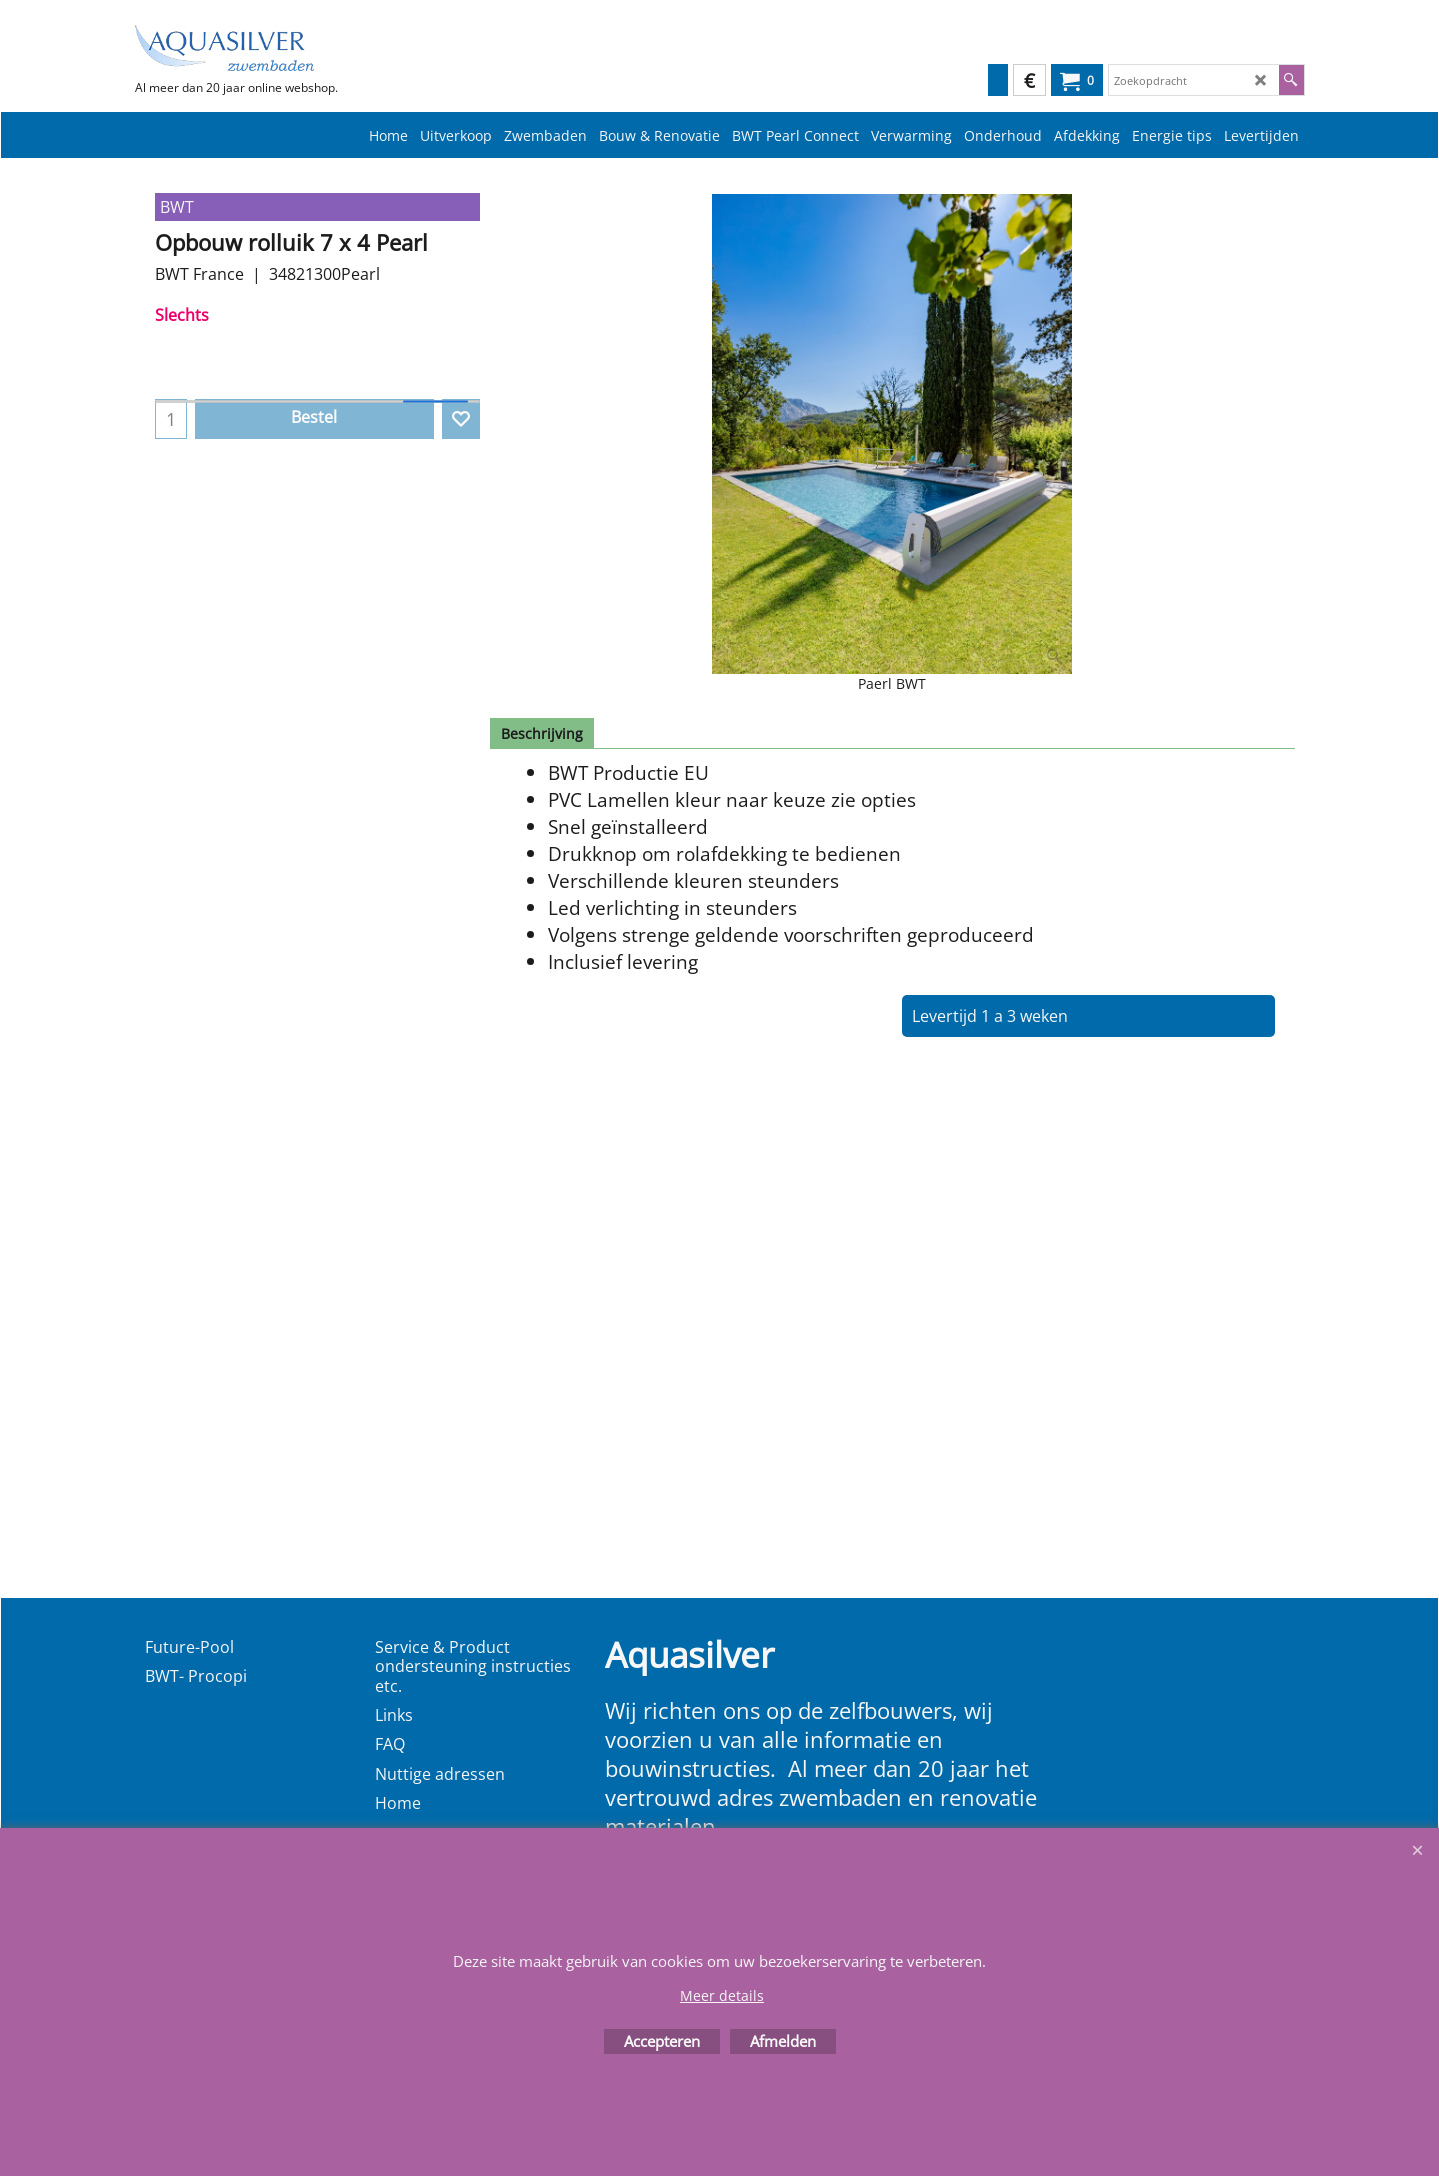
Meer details (722, 1995)
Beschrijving (542, 733)
